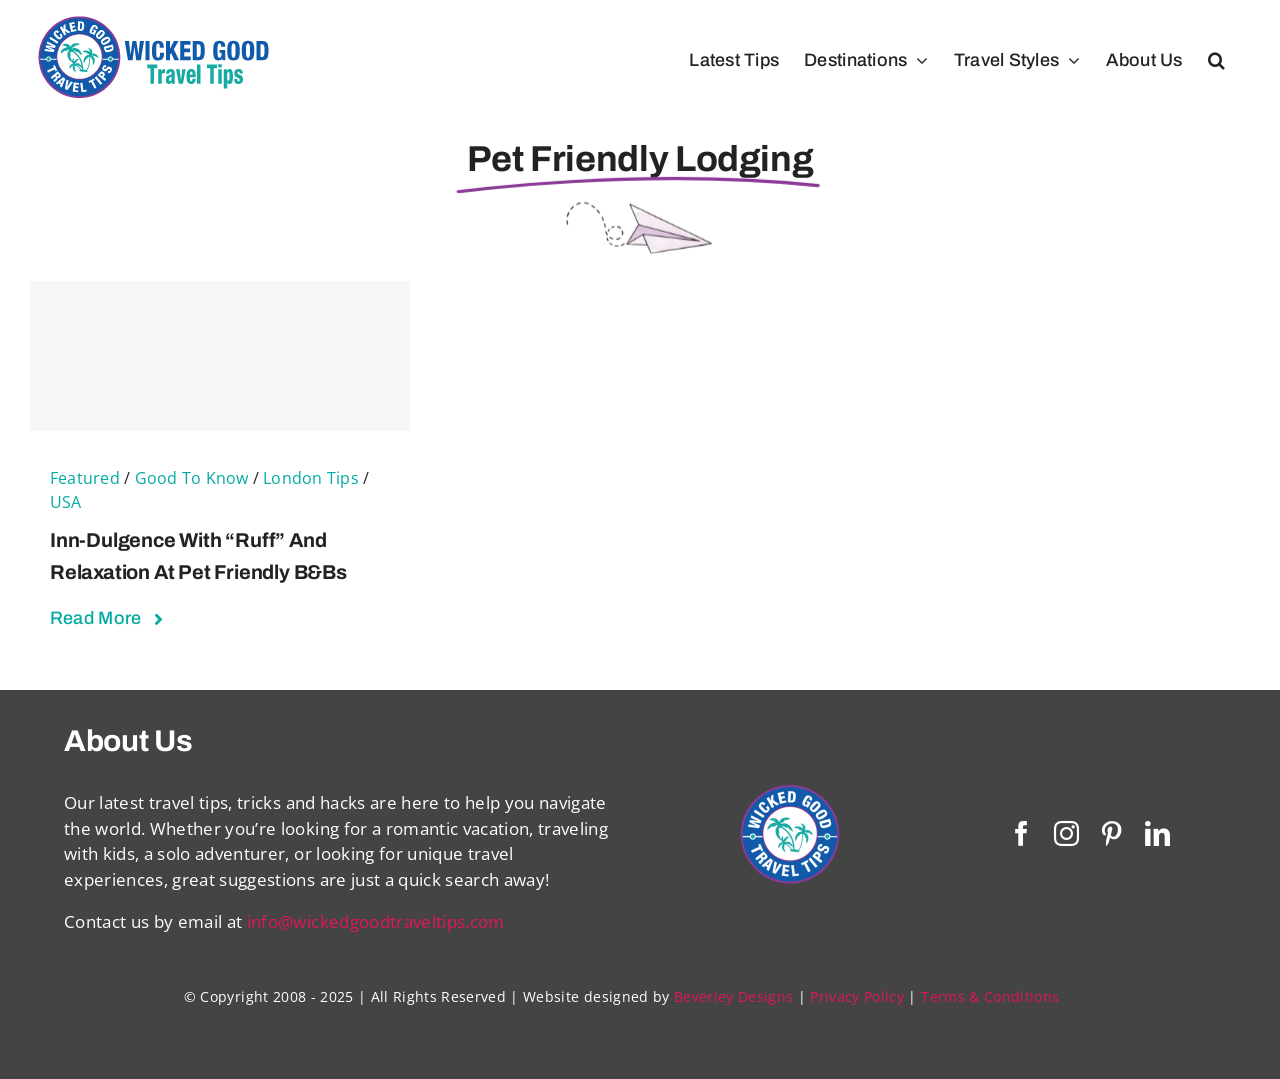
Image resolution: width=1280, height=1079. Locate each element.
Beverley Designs (733, 996)
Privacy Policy (857, 996)
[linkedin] (1157, 833)
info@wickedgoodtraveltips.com (376, 921)
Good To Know (192, 478)
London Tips (311, 478)
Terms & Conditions (990, 996)
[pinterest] (1111, 833)
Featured (85, 478)
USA (66, 502)
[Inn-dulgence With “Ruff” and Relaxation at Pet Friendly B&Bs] (220, 356)
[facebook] (1021, 833)
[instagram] (1066, 833)
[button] (1216, 60)
